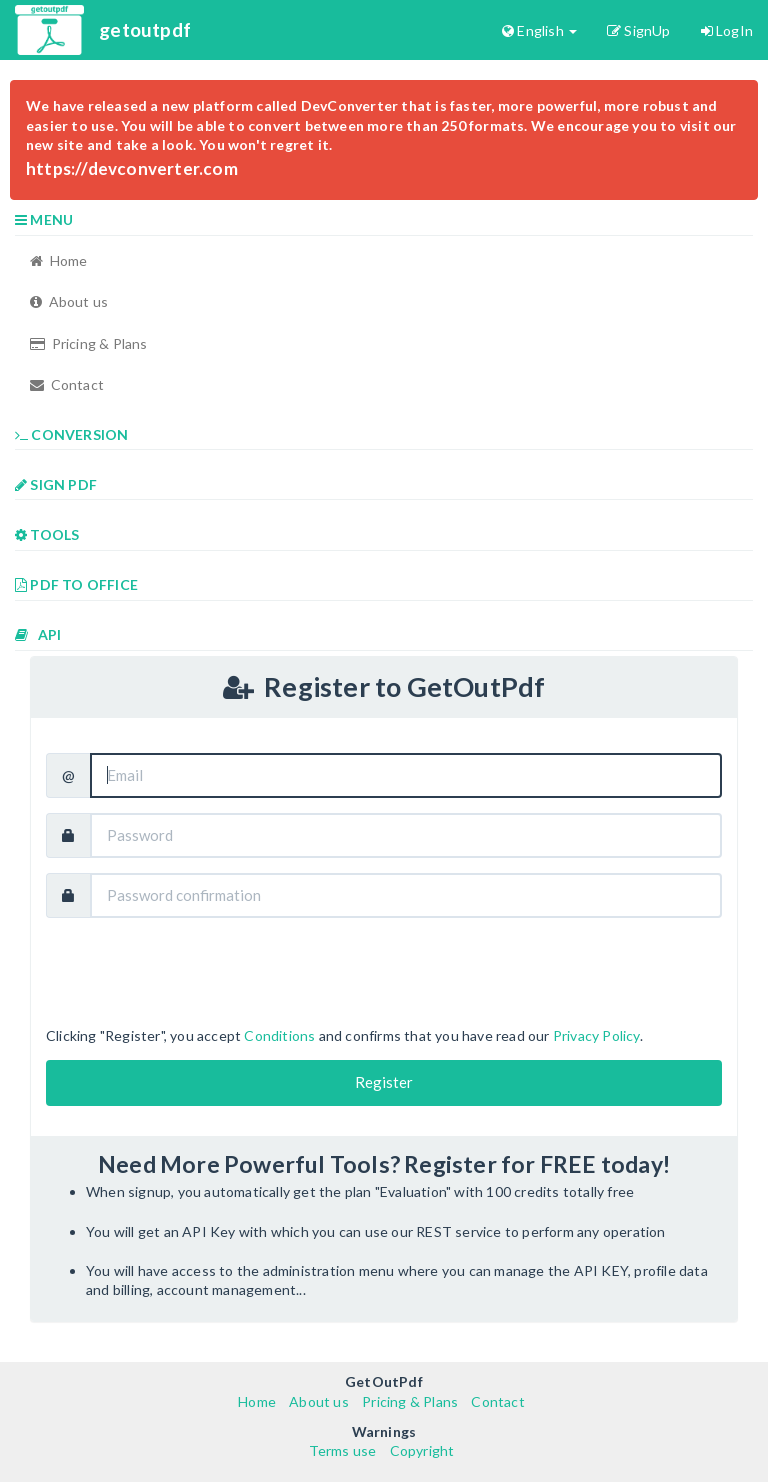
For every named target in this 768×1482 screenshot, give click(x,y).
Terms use (343, 1450)
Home (58, 260)
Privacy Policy (596, 1035)
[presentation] (198, 972)
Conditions (279, 1035)
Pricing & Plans (89, 343)
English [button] (539, 30)
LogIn (727, 30)
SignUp (639, 30)
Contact (67, 384)
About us (69, 301)
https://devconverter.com (132, 168)
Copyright (422, 1450)
